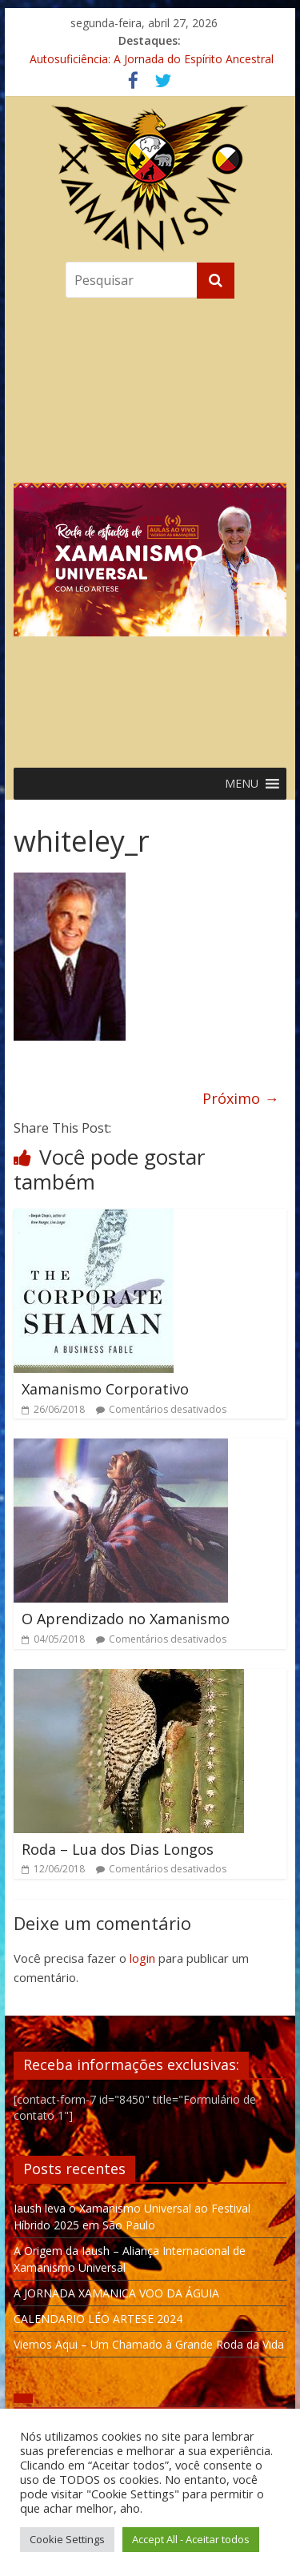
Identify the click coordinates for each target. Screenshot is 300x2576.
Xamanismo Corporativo (105, 1388)
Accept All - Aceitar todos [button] (191, 2539)
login (142, 1958)
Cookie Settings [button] (67, 2539)
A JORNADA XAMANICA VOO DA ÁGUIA (116, 2293)
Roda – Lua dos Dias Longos (118, 1849)
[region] (150, 529)
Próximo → (240, 1098)
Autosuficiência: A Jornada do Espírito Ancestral (152, 58)
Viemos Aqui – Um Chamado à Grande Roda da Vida (149, 2344)
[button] (150, 529)
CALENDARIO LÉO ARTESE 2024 (98, 2318)
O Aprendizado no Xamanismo (126, 1618)
